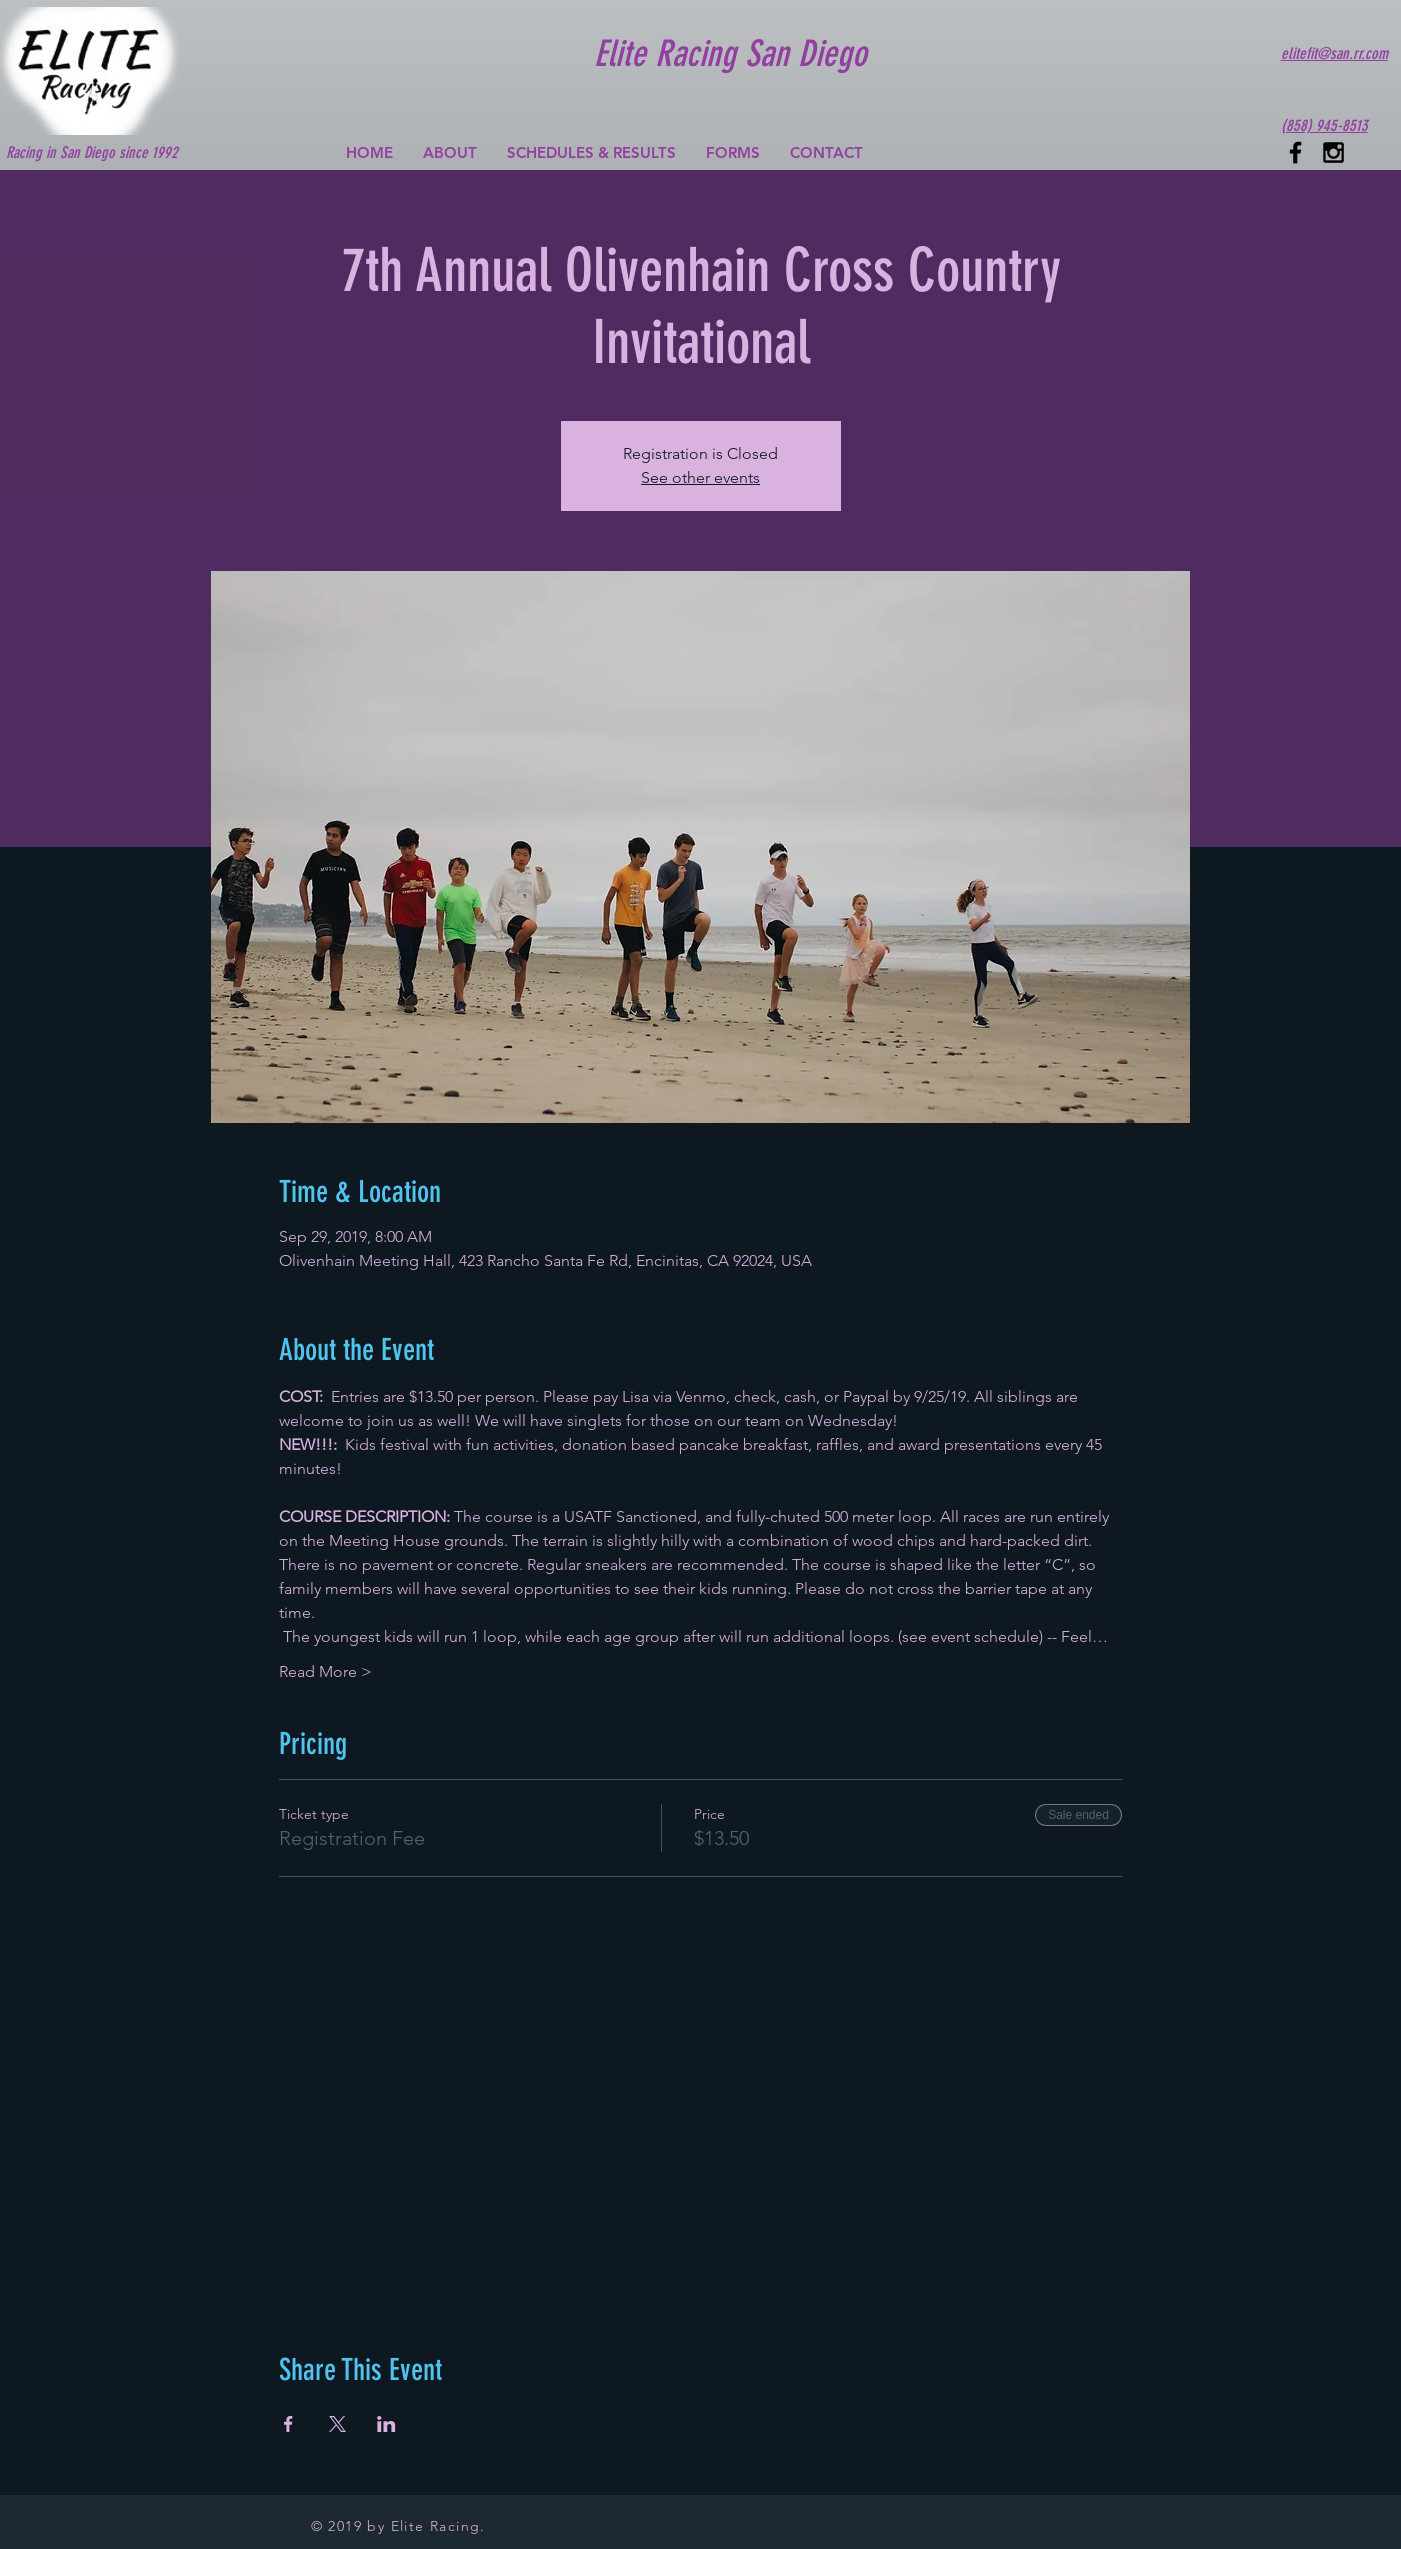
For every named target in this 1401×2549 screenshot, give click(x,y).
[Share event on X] (337, 2424)
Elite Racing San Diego (730, 53)
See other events (700, 477)
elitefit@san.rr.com (1334, 53)
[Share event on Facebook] (288, 2424)
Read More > (325, 1671)
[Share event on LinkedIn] (386, 2424)
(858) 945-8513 (1324, 125)
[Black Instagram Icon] (1333, 152)
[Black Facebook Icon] (1295, 152)
